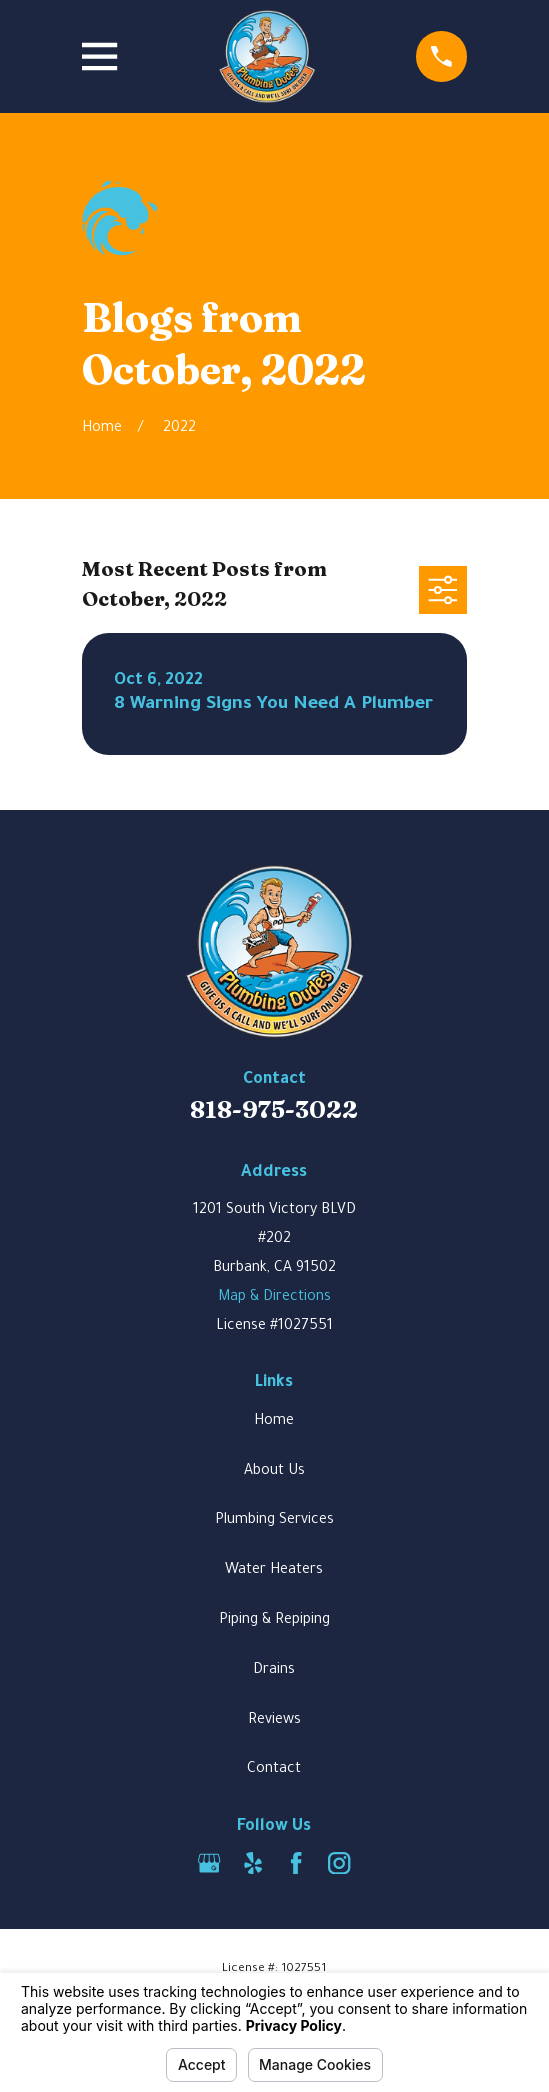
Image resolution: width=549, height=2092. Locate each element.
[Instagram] (339, 1863)
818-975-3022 (274, 1109)
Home (274, 1422)
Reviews (274, 1721)
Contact (274, 1770)
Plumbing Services (274, 1521)
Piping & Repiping (274, 1621)
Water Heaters (274, 1571)
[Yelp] (253, 1863)
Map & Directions (274, 1298)
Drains (274, 1671)
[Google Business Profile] (209, 1863)
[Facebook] (296, 1863)
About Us (274, 1472)
